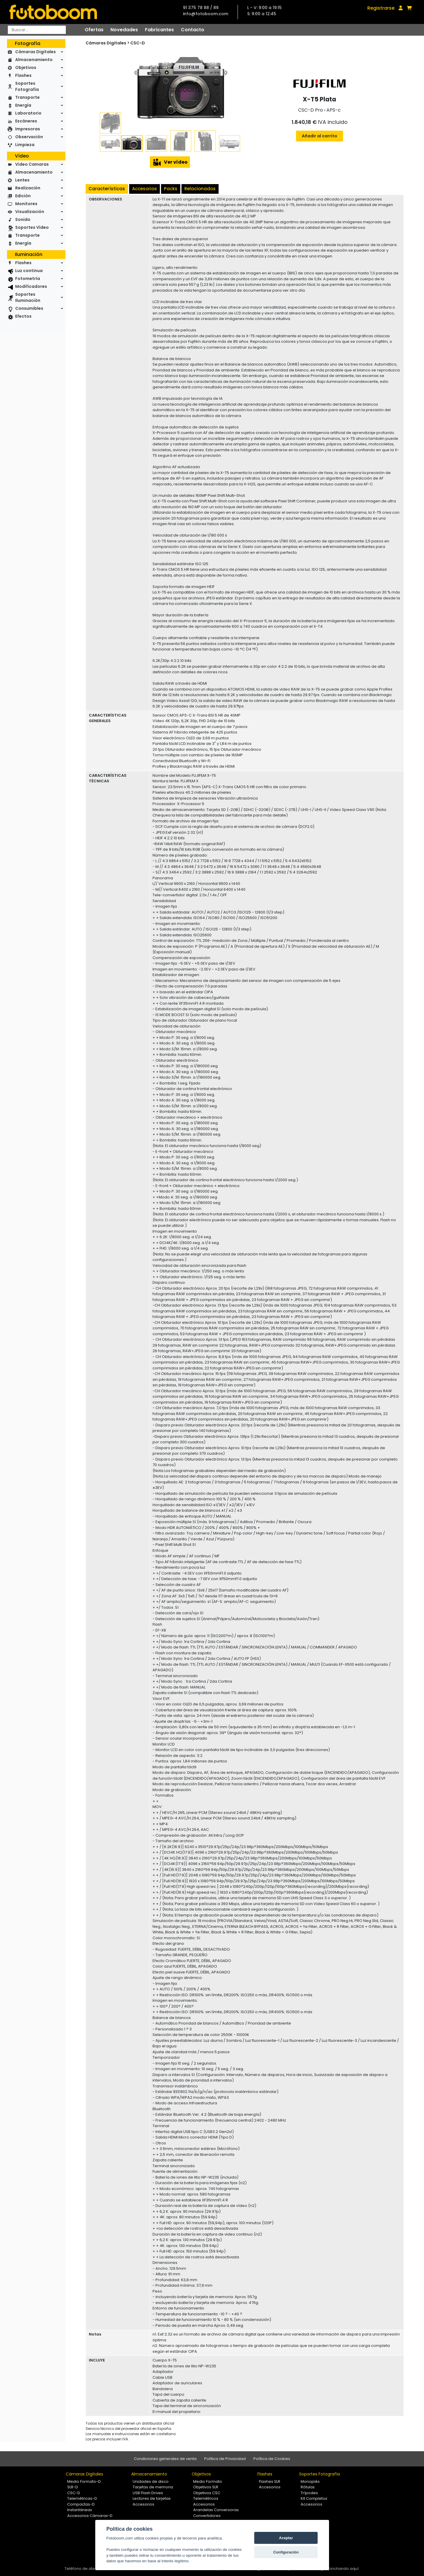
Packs (170, 189)
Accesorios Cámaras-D (90, 2515)
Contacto (192, 29)
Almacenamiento (34, 60)
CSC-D (137, 43)
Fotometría (27, 278)
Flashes (23, 75)
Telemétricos (205, 2498)
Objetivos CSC (206, 2493)
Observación (29, 137)
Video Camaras (32, 164)
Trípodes (309, 2493)
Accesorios (144, 189)
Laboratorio (28, 113)
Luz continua (29, 271)
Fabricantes (159, 29)
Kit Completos (314, 2498)
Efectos (23, 316)
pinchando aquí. (343, 2568)
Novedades (124, 29)
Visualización (29, 211)
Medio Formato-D (84, 2481)
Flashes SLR (269, 2481)
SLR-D (72, 2487)
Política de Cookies (271, 2458)
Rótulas (308, 2487)
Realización (27, 188)
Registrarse (380, 8)
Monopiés (310, 2481)
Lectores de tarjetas (152, 2498)
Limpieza (24, 145)
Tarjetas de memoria (153, 2487)
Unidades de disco (151, 2481)
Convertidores (207, 2515)
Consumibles (29, 308)
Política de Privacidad (225, 2458)
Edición (23, 196)
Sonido (22, 219)
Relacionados (200, 189)
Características (107, 189)
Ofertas (94, 29)
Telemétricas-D (82, 2498)
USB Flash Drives (148, 2493)
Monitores (26, 204)
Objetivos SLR (205, 2487)
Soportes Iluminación (27, 297)
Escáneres (26, 121)
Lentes (22, 180)
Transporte (27, 97)
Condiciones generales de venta (165, 2458)
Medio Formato (207, 2481)
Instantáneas (79, 2510)
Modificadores (31, 286)
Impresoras (27, 129)
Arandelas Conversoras (216, 2510)
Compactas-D (81, 2504)
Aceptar (286, 2538)
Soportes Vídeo (32, 227)
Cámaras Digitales (35, 52)
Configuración (286, 2552)
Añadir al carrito (319, 136)
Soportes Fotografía (27, 86)
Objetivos (25, 67)
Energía (23, 105)
